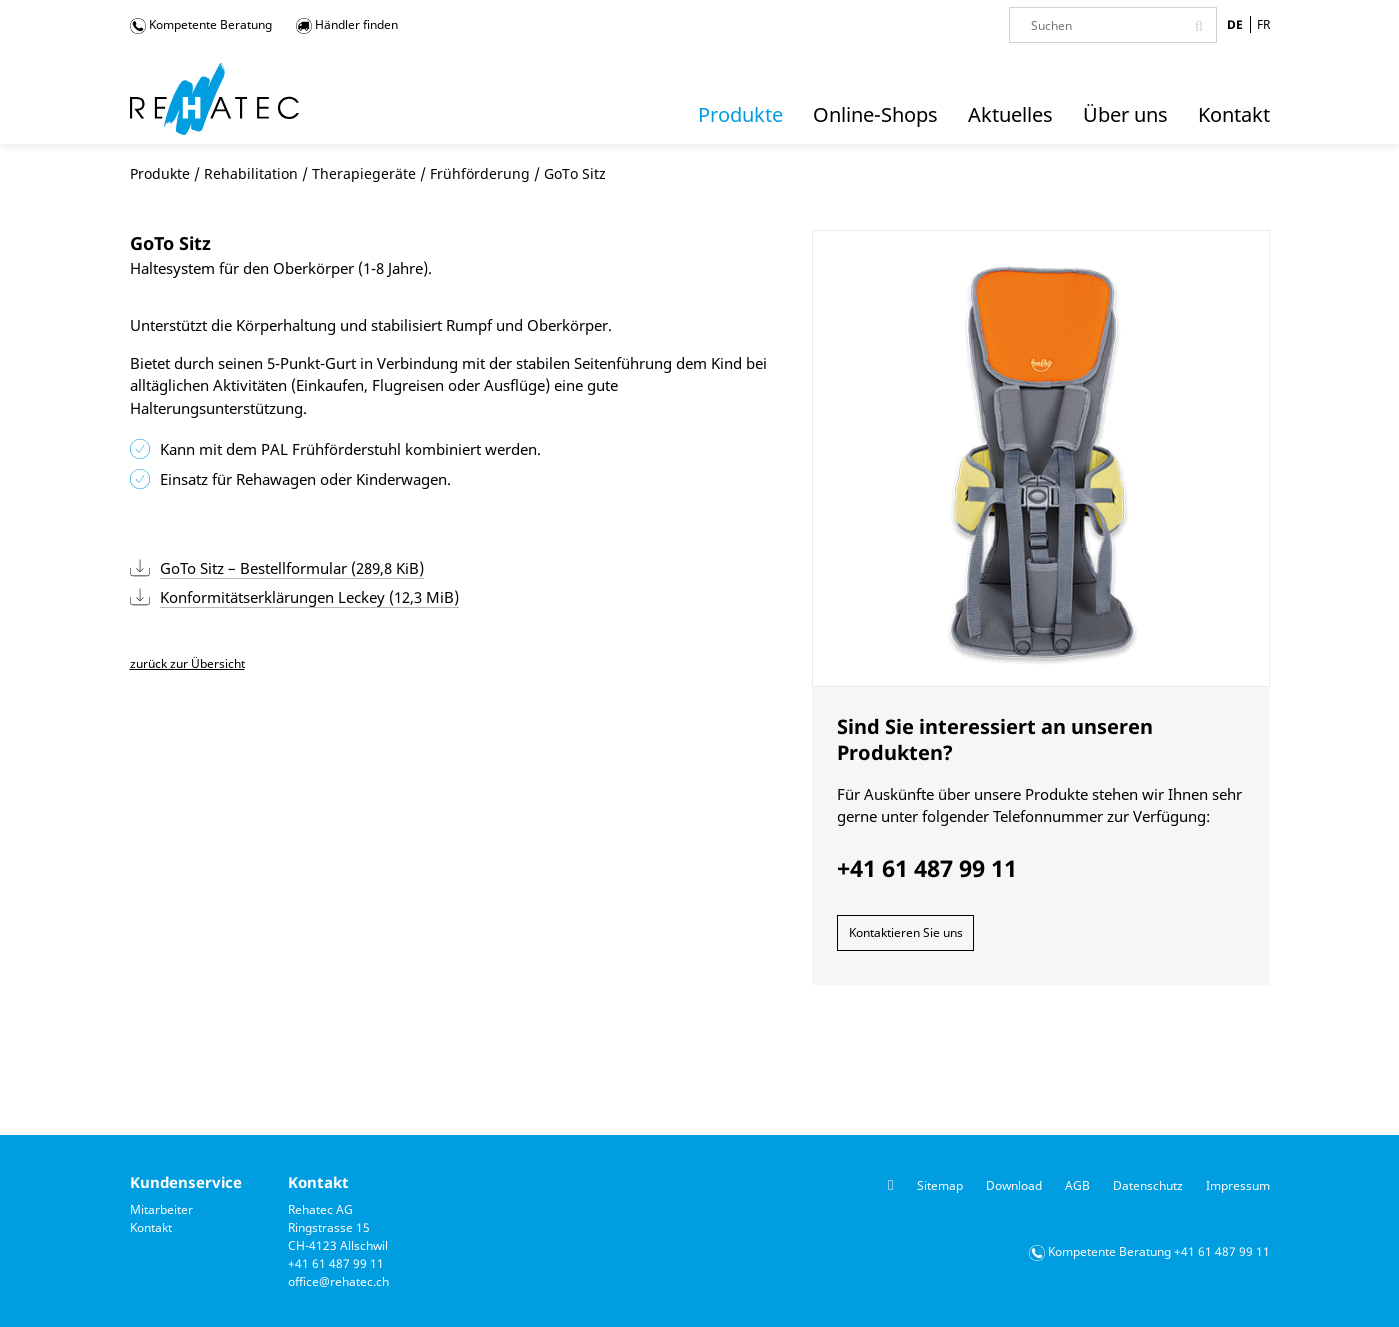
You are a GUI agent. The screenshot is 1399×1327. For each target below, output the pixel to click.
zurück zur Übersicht (187, 663)
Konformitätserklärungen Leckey (309, 597)
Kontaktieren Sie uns (906, 932)
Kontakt (151, 1227)
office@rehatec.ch (338, 1281)
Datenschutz (1148, 1185)
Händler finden (347, 25)
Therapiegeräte (364, 173)
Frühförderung (480, 173)
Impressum (1238, 1185)
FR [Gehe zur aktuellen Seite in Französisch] (1263, 24)
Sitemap (940, 1185)
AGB (1077, 1185)
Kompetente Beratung (201, 25)
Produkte (160, 173)
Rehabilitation (251, 173)
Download (1014, 1185)
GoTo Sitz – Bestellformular (292, 568)
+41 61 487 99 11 (336, 1263)
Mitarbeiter (161, 1209)
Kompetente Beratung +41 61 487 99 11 (1159, 1251)
